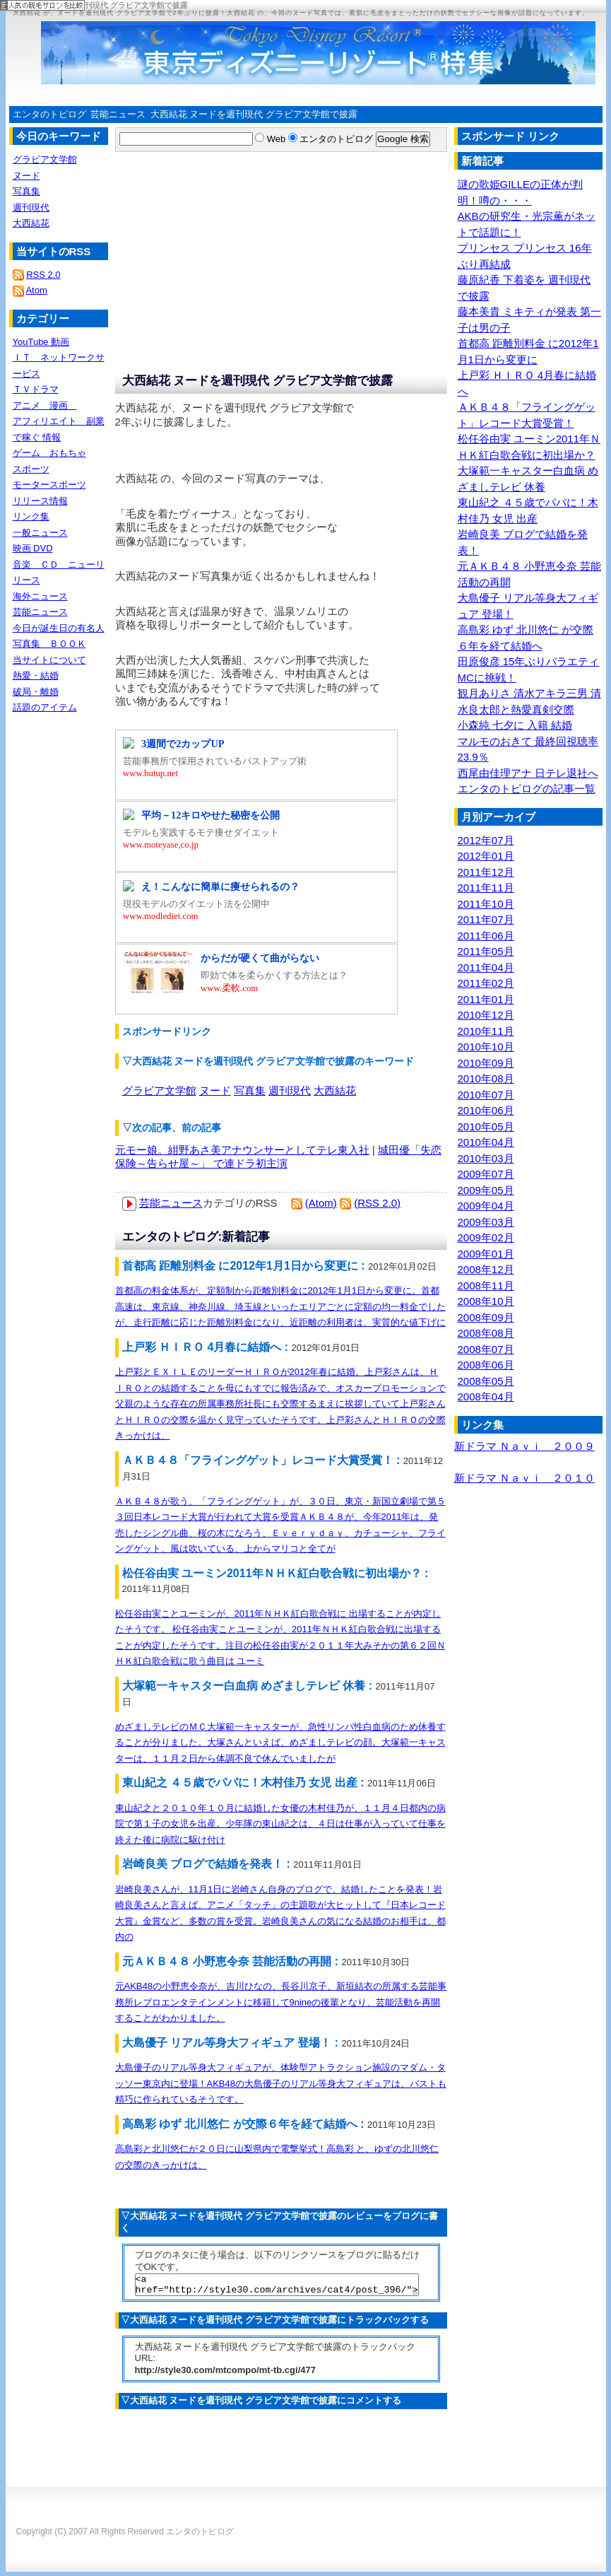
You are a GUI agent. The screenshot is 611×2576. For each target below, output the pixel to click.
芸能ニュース (118, 114)
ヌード (215, 1090)
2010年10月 (486, 1047)
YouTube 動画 (41, 341)
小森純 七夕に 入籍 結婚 (515, 725)
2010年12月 (486, 1015)
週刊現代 (289, 1090)
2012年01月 (486, 856)
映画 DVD (33, 548)
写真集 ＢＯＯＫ (49, 643)
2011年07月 (486, 919)
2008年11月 (486, 1286)
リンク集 (31, 516)
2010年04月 (486, 1142)
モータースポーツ (49, 484)
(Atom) (321, 1203)
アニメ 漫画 (45, 405)
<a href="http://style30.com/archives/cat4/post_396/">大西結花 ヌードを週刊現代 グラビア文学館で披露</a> (277, 2286)
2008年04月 (486, 1397)
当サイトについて (49, 660)
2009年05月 (486, 1190)
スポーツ (31, 469)
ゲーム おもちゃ (49, 452)
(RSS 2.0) (377, 1203)
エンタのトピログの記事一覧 (526, 789)
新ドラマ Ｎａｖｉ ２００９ (524, 1446)
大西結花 (335, 1090)
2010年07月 (486, 1095)
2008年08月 (486, 1333)
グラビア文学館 (159, 1090)
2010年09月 (486, 1063)
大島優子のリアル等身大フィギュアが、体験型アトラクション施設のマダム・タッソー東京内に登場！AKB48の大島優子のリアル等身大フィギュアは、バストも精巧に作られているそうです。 (280, 2083)
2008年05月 (486, 1381)
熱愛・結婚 (36, 675)
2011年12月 (486, 872)
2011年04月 (486, 967)
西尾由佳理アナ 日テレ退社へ (528, 773)
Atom (36, 290)
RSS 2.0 (43, 274)
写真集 (250, 1090)
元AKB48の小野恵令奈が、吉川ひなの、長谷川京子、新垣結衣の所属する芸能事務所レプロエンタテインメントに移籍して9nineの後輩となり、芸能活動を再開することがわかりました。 (280, 2002)
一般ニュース (40, 532)
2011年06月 (486, 936)
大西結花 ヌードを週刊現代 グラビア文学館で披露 (253, 114)
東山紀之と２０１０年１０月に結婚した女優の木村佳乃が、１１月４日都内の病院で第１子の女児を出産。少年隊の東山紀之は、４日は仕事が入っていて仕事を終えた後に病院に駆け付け (280, 1824)
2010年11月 (486, 1031)
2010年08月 (486, 1078)
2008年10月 (486, 1301)
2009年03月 (486, 1222)
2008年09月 (486, 1317)
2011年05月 (486, 951)
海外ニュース (40, 596)
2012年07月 (486, 840)
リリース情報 (40, 501)
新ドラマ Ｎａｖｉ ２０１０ (524, 1478)
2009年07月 (486, 1174)
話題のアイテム (45, 707)
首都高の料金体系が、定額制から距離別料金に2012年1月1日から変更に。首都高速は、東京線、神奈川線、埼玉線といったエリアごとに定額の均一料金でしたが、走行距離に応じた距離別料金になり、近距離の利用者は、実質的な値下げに (280, 1306)
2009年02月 (486, 1237)
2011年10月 (486, 904)
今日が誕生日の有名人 (59, 628)
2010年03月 (486, 1158)
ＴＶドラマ (36, 389)
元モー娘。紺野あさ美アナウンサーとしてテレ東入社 (242, 1150)
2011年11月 (486, 888)
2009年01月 (486, 1254)
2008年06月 (486, 1365)
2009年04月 (486, 1206)
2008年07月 (486, 1349)
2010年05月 (486, 1126)
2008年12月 (486, 1269)
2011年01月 (486, 999)
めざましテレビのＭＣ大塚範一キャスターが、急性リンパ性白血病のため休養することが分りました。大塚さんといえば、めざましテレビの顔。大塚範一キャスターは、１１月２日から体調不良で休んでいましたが (280, 1742)
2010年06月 (486, 1110)
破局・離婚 (36, 691)
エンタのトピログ (49, 114)
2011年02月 (486, 983)
